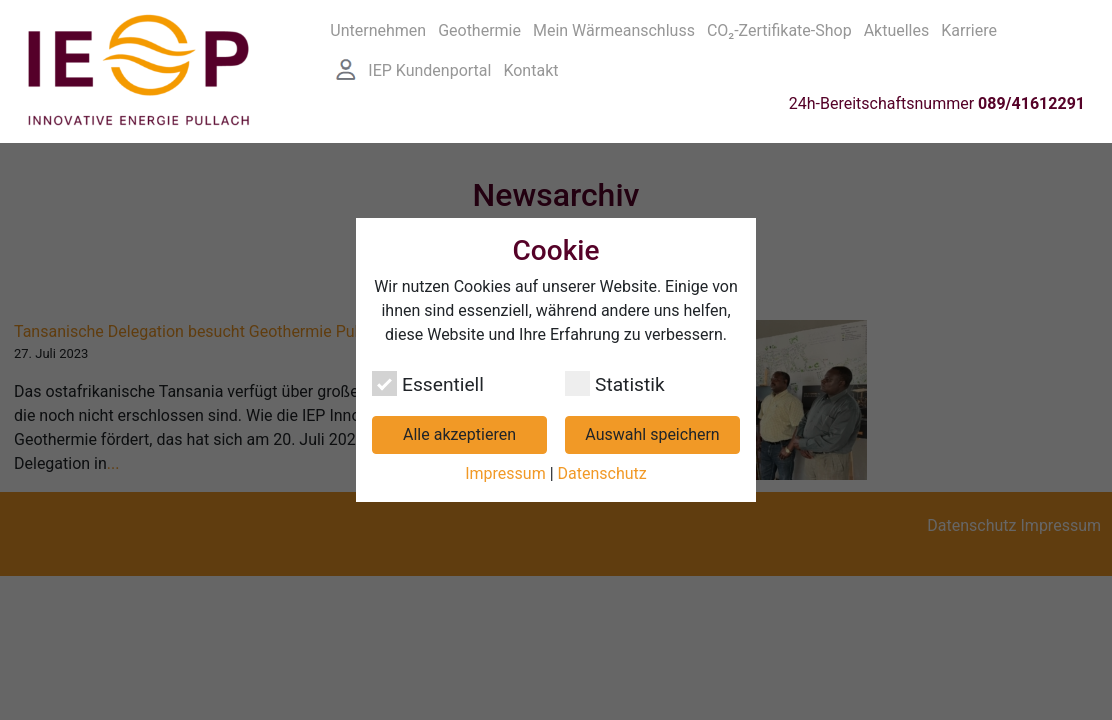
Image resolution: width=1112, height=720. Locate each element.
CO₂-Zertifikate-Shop (779, 27)
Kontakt (530, 67)
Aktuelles (897, 27)
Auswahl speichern (652, 434)
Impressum (505, 473)
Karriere (969, 27)
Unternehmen (378, 27)
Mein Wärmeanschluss (614, 27)
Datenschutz (602, 473)
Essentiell (428, 383)
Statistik (615, 383)
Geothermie (479, 27)
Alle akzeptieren (459, 434)
